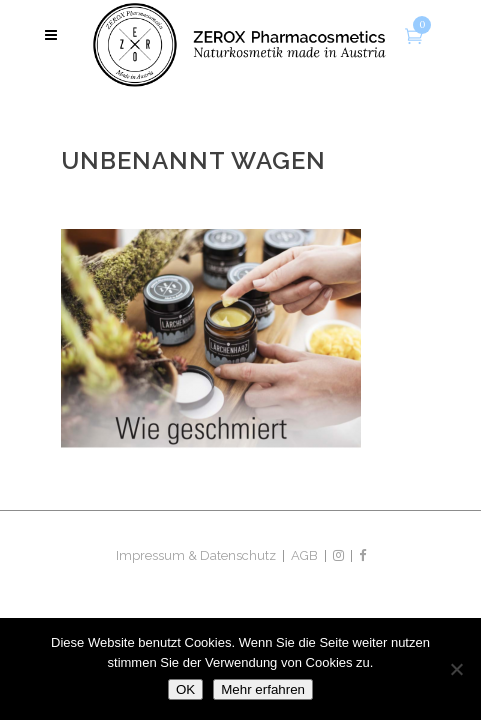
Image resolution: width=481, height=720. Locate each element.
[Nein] (456, 669)
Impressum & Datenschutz (196, 555)
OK (185, 689)
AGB (304, 555)
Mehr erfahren (263, 689)
